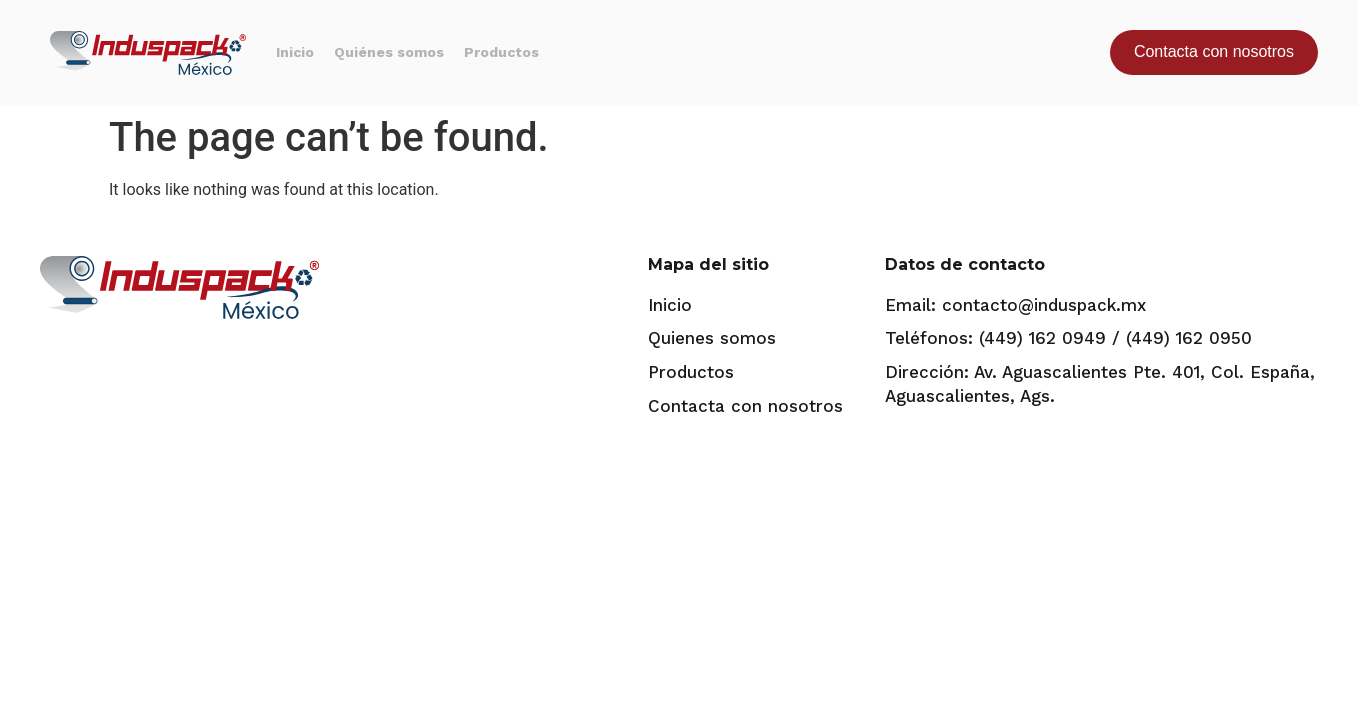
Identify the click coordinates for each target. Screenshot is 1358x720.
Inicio (295, 52)
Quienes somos (712, 338)
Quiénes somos (389, 52)
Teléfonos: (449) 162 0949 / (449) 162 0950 (1068, 338)
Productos (501, 52)
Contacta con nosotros (745, 406)
